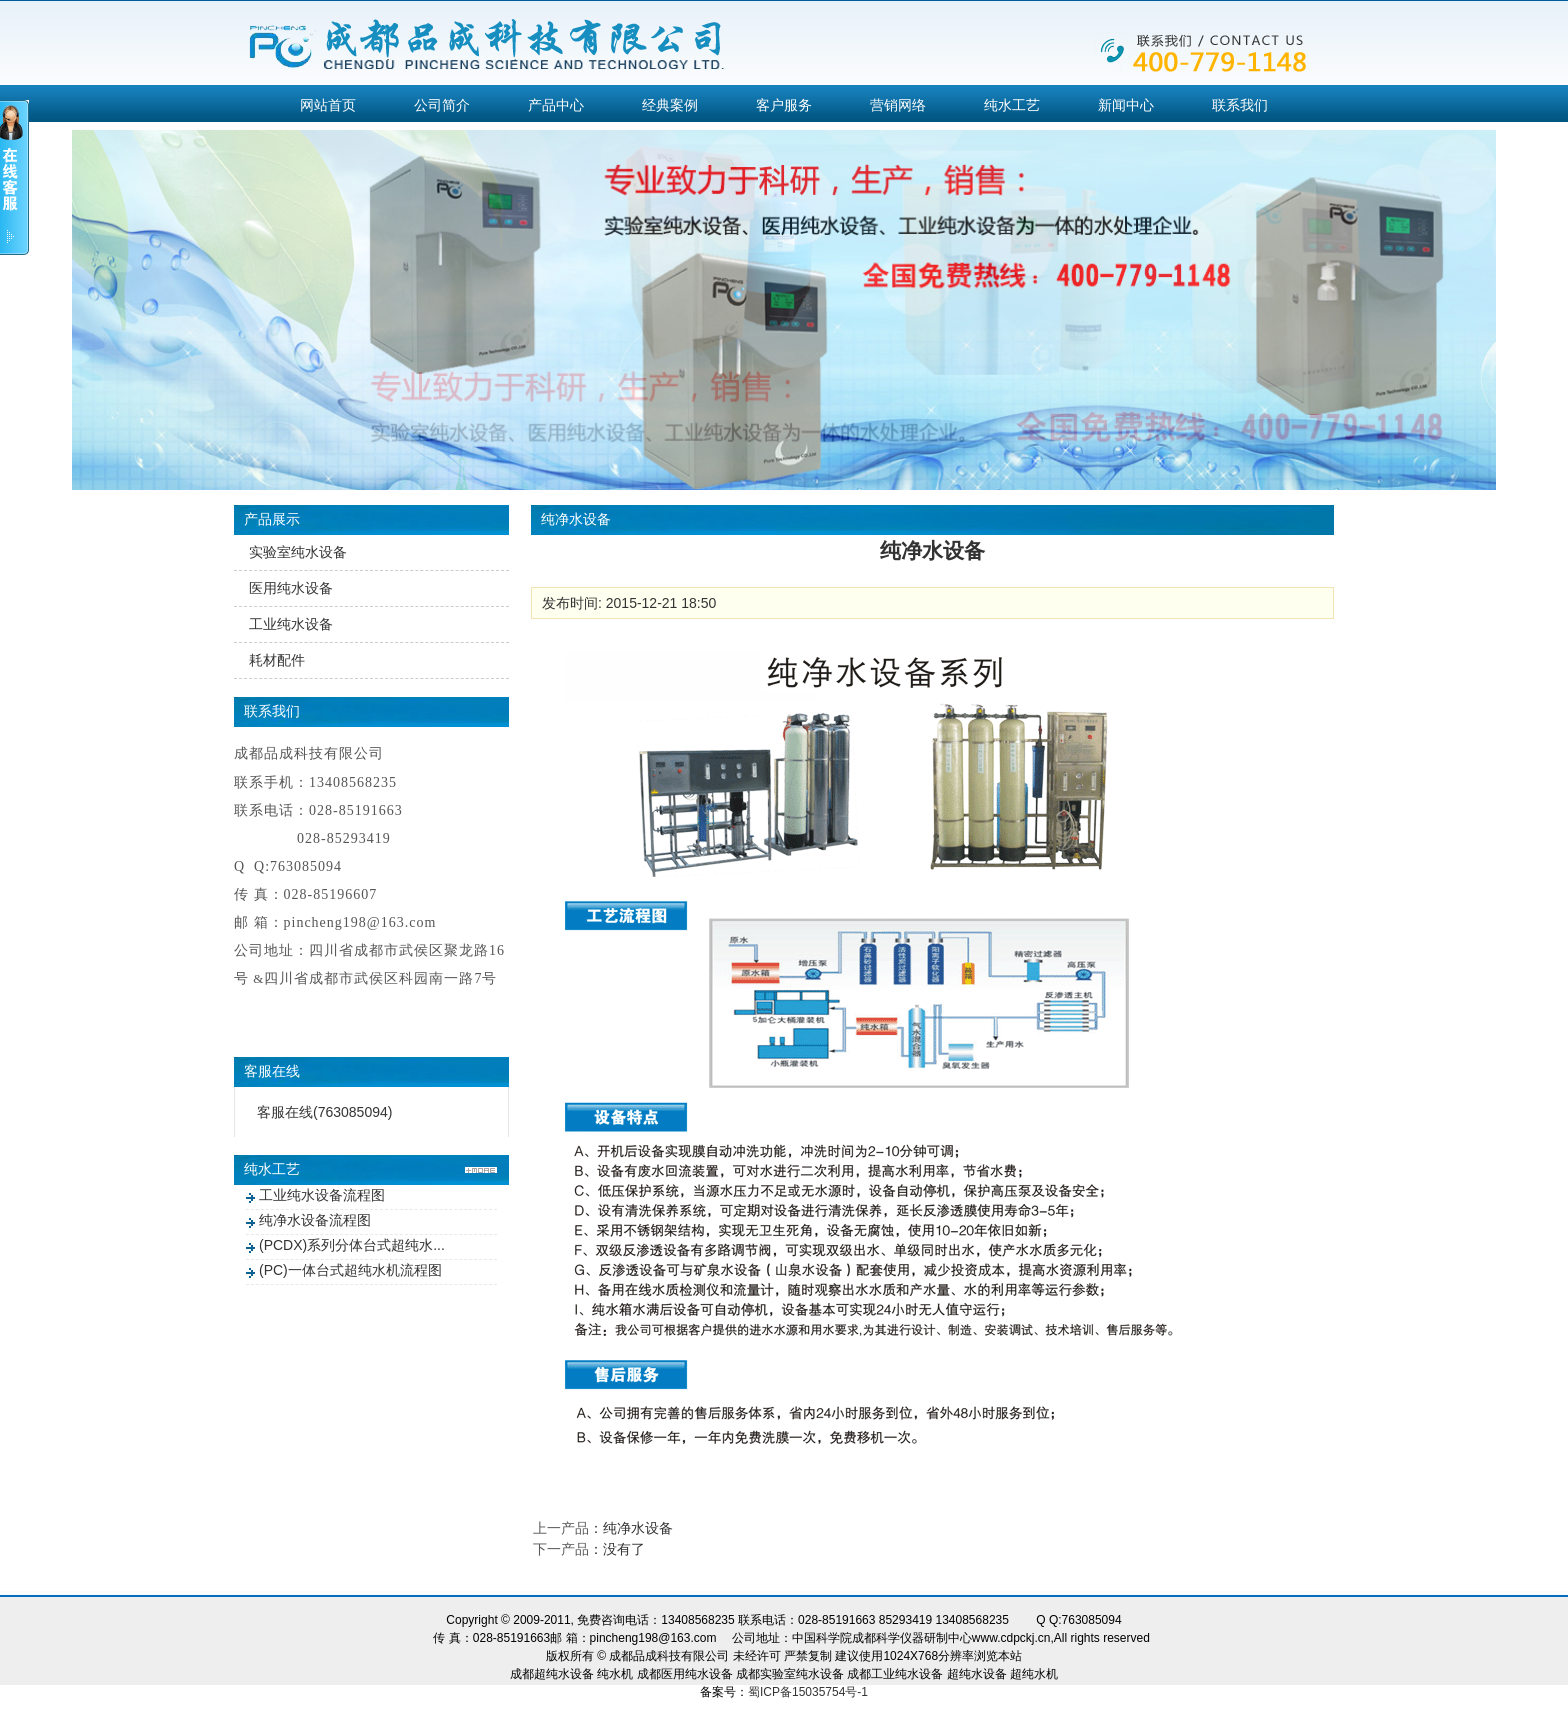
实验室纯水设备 (298, 552)
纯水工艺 (1012, 105)
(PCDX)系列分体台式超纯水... (352, 1245)
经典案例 (670, 105)
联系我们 (1240, 105)
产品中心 (556, 105)
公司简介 (442, 105)
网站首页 (328, 105)
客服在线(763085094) (324, 1112)
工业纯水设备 (291, 624)
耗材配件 (277, 660)
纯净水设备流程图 (315, 1220)
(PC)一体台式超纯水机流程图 (350, 1270)
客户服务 (784, 105)
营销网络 (898, 105)
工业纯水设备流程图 (322, 1195)
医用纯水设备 (291, 588)
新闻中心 (1126, 105)
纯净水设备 (638, 1528)
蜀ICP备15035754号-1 (808, 1692)
